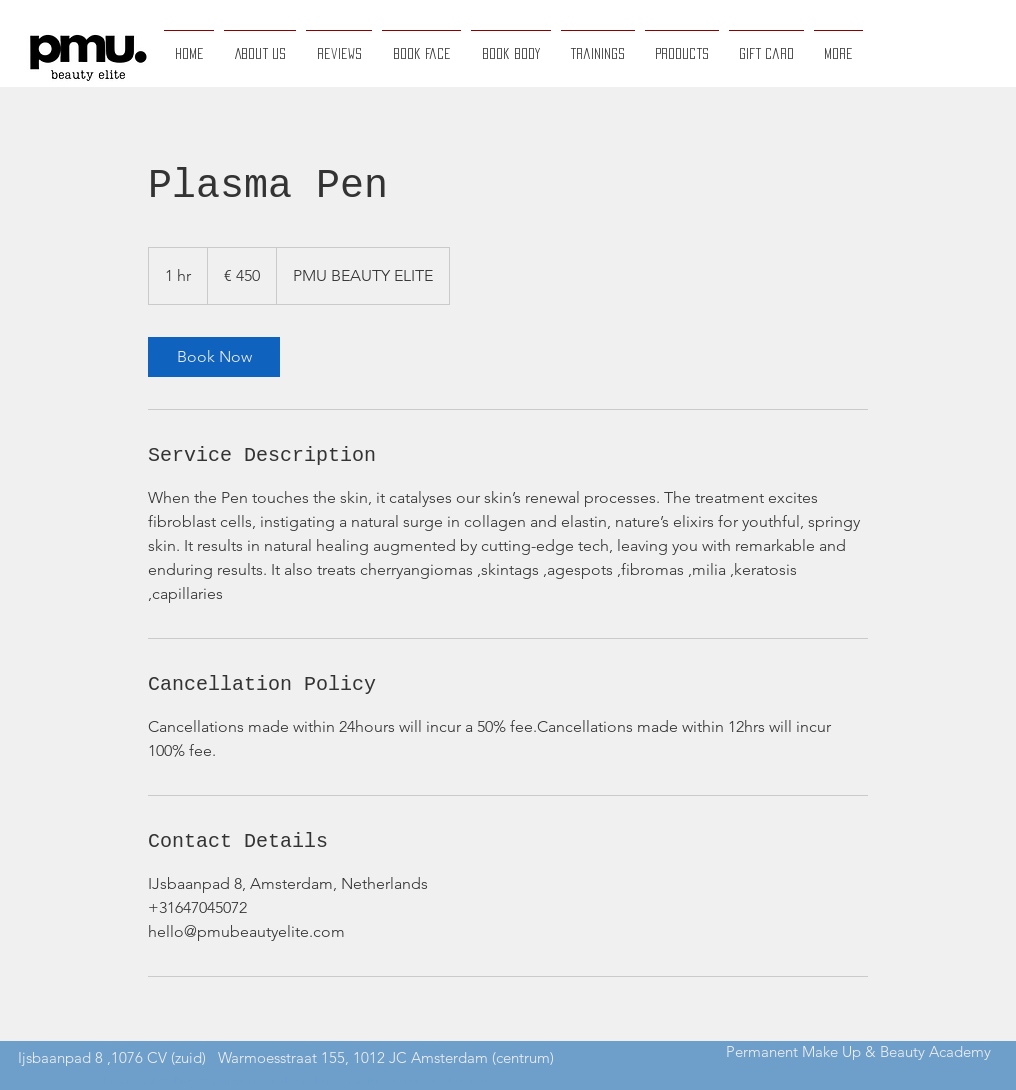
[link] (214, 357)
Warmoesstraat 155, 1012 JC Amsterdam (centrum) (386, 1057)
